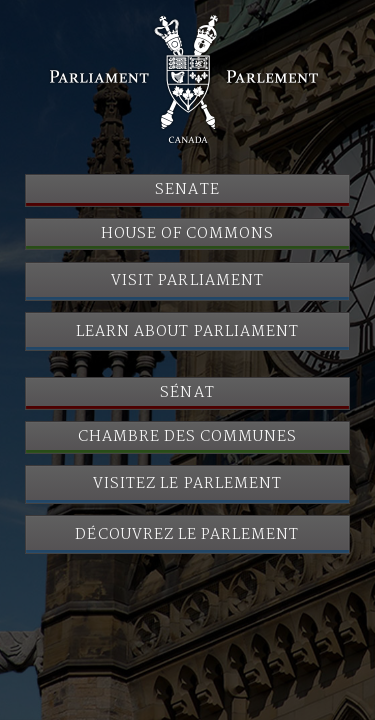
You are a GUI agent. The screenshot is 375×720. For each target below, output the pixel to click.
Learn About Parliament (187, 332)
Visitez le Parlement (187, 484)
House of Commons (188, 234)
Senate (187, 190)
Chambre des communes (188, 437)
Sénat (187, 393)
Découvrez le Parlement (187, 535)
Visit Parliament (187, 281)
